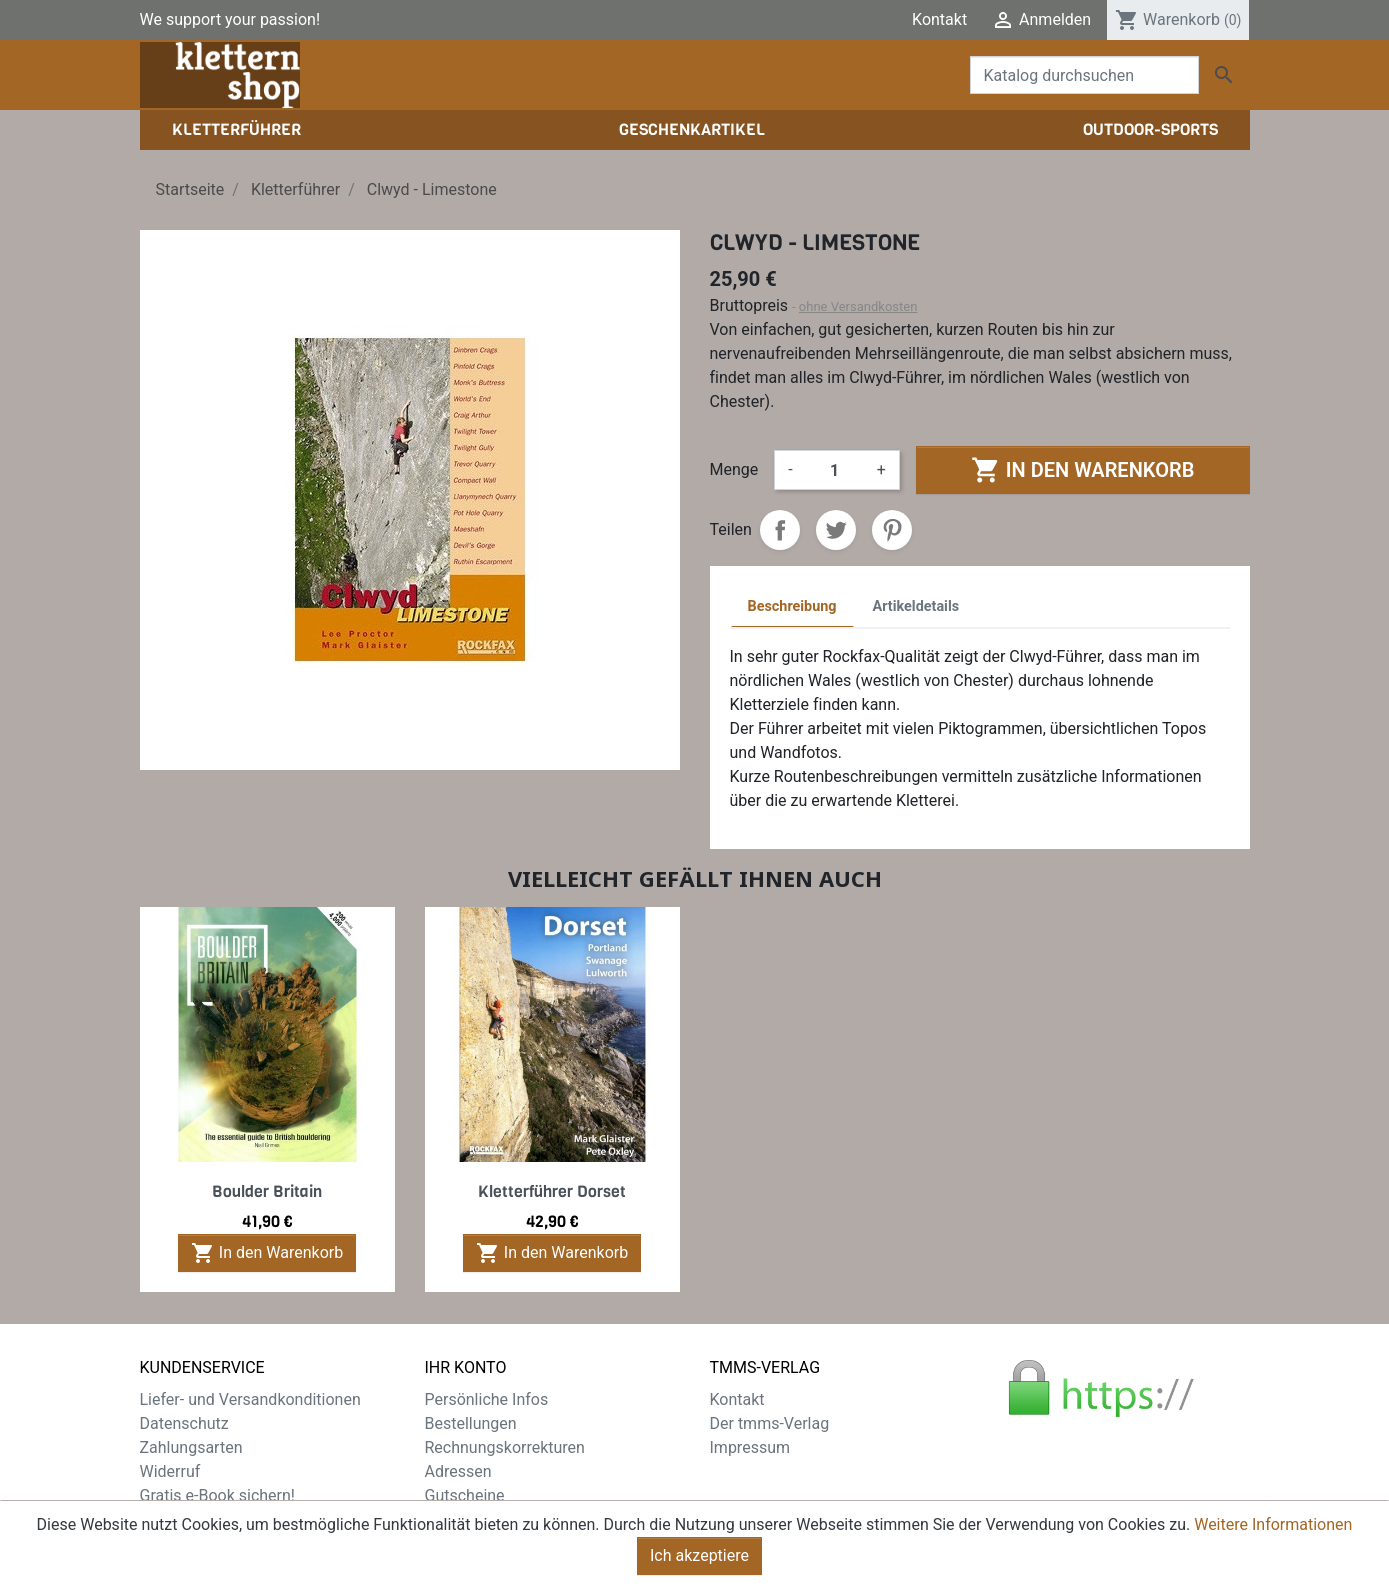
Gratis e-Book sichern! (217, 1495)
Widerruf (170, 1471)
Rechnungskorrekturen (505, 1447)
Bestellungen (471, 1423)
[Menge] (835, 470)
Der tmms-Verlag (770, 1423)
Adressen (458, 1471)
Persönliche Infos (487, 1399)
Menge (734, 469)
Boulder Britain (267, 1191)
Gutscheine (465, 1495)
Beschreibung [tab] (792, 606)
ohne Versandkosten (858, 306)
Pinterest (892, 530)
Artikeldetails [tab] (916, 606)
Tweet (836, 530)
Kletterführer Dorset (552, 1191)
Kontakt (939, 19)
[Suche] (1084, 75)
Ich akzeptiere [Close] (699, 1557)
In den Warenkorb (1082, 470)
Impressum (750, 1447)
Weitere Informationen (1273, 1526)
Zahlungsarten (191, 1447)
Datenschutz (184, 1423)
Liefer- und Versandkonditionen (250, 1399)
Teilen (780, 530)
